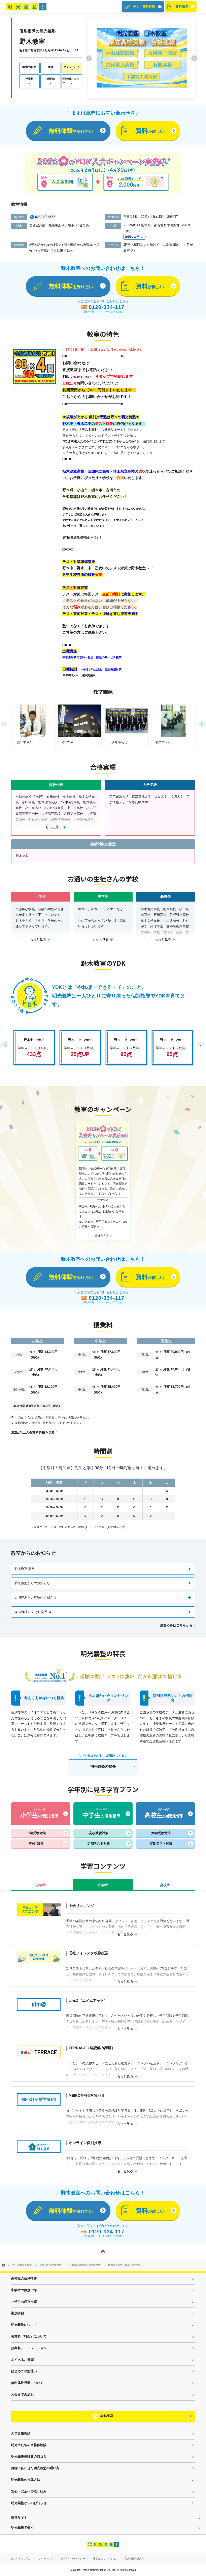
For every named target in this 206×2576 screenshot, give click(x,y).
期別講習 (17, 2313)
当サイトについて (20, 2558)
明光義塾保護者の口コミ (28, 2456)
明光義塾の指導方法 (25, 2479)
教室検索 (106, 2416)
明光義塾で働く (22, 2527)
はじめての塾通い (24, 2371)
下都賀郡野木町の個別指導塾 (84, 2265)
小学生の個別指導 (24, 2301)
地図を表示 (134, 236)
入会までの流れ (22, 2394)
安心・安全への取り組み (28, 2491)
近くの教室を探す (22, 2265)
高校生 (165, 1885)
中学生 (103, 1885)
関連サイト (19, 2517)
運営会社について (104, 2558)
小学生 (41, 1885)
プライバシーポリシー (73, 2558)
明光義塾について (24, 2325)
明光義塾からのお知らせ (28, 2503)
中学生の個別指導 (24, 2290)
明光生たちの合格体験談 (28, 2445)
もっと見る (53, 827)
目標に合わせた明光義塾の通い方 (35, 2468)
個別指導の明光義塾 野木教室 (124, 2265)
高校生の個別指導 (24, 2278)
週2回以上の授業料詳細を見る (33, 1432)
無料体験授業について (27, 2383)
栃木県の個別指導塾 (50, 2265)
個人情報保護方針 (134, 2558)
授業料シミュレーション (28, 2348)
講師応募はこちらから (176, 1625)
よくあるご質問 (22, 2359)
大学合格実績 (20, 2433)
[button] (202, 6)
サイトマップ (45, 2558)
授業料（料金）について (28, 2336)
